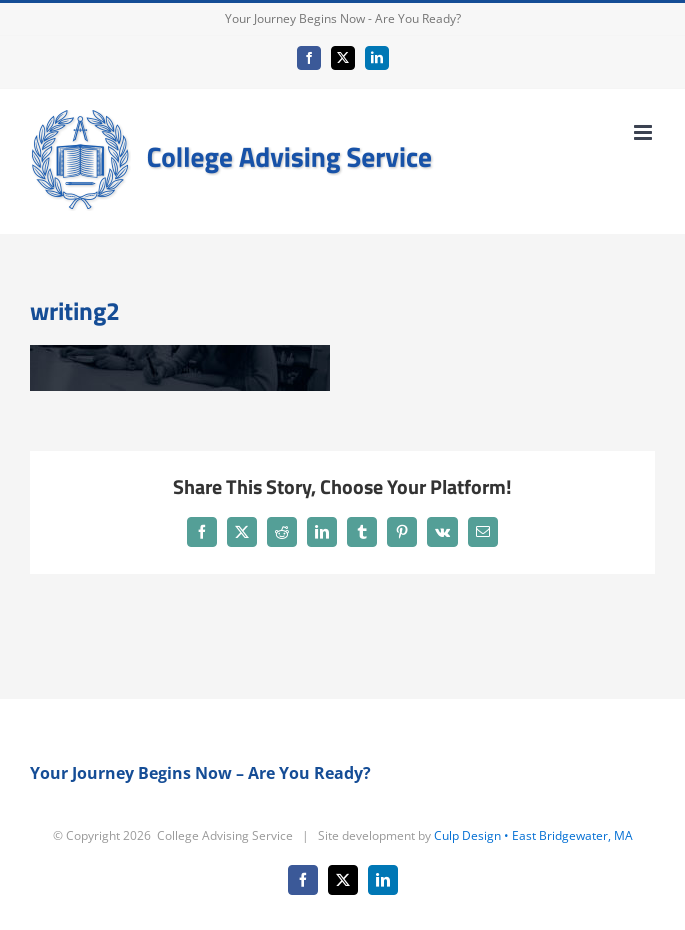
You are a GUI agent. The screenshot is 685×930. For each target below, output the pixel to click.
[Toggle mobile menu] (644, 132)
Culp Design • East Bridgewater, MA (533, 835)
